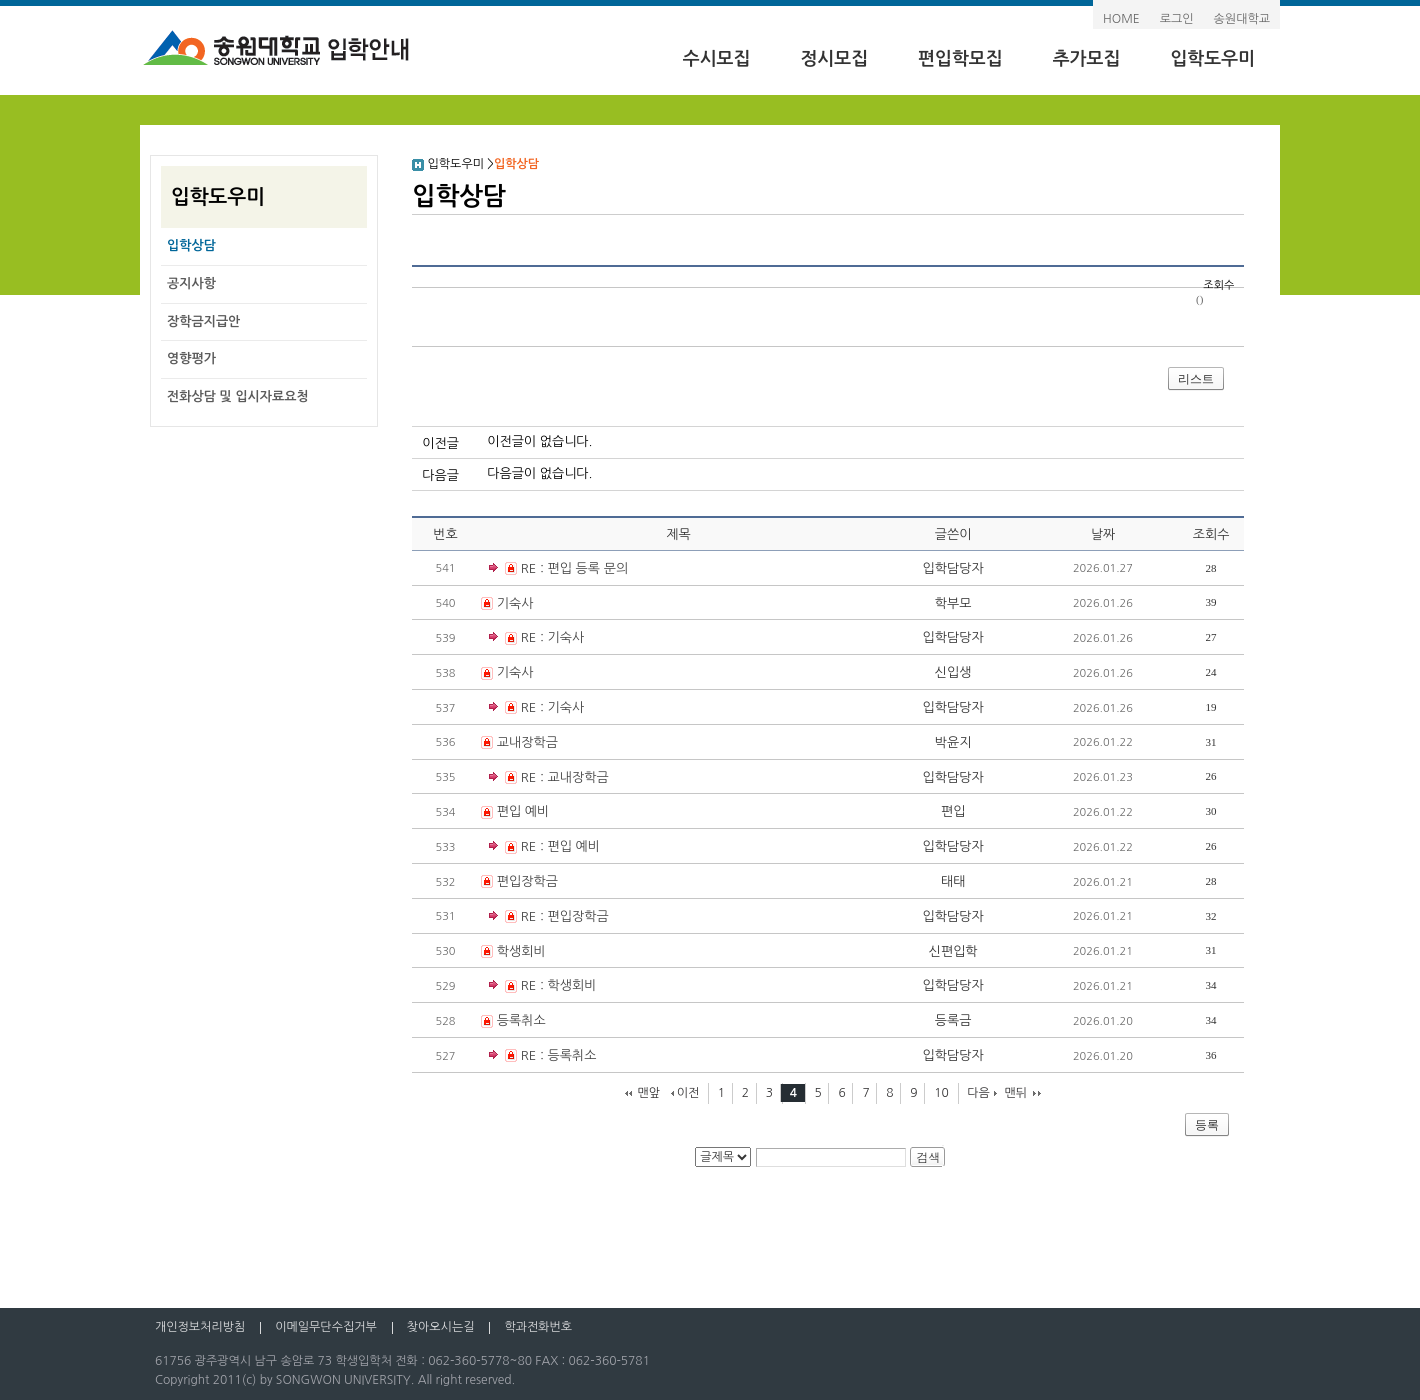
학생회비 (521, 951)
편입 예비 (523, 811)
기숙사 (515, 603)
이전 (688, 1093)
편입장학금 (527, 881)
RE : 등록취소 (543, 1056)
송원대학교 (1242, 19)
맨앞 (648, 1093)
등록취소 (521, 1020)
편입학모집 (960, 59)
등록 (1207, 1125)
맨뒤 (1016, 1093)
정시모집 (834, 59)
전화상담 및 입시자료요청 (238, 396)
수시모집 (717, 59)
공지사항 (191, 283)
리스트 (1196, 379)
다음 (978, 1093)
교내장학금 (527, 742)
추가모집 (1087, 59)
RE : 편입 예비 (544, 847)
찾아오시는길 (441, 1327)
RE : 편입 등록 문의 (558, 569)
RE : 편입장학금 (549, 917)
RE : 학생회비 (543, 986)
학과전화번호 (538, 1327)
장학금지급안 (203, 321)
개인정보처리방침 (200, 1327)
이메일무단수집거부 (326, 1327)
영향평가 (191, 358)
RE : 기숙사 (536, 638)
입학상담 (191, 245)
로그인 (1177, 19)
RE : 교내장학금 (549, 778)
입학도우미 (1212, 59)
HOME (1121, 19)
